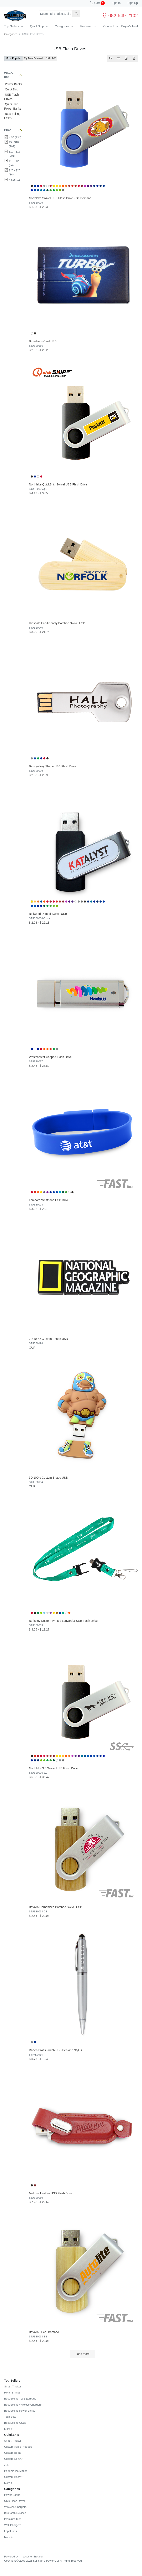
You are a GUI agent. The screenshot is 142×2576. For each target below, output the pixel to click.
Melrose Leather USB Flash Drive (50, 2193)
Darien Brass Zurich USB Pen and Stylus (55, 2050)
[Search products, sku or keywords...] (55, 13)
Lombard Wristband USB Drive (49, 1200)
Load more (82, 2354)
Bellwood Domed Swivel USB (48, 913)
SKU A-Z (51, 58)
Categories (64, 26)
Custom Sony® (13, 2458)
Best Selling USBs (15, 2422)
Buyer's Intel (129, 26)
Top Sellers (13, 26)
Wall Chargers (12, 2525)
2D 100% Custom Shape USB (48, 1339)
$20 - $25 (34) (14, 172)
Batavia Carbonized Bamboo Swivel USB (55, 1907)
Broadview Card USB (42, 341)
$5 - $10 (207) (14, 144)
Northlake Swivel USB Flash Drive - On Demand (60, 198)
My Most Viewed (33, 58)
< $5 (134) (15, 137)
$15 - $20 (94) (14, 163)
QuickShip (39, 26)
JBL (6, 2464)
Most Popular (13, 58)
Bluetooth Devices (15, 2513)
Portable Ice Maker (15, 2470)
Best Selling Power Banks (19, 2410)
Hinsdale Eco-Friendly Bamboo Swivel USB (57, 623)
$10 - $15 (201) (14, 153)
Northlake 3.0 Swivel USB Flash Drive (53, 1768)
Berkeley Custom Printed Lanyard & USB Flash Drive (63, 1620)
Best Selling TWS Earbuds (20, 2398)
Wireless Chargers (15, 2506)
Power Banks (13, 84)
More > (8, 2428)
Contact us (110, 26)
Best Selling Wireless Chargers (22, 2404)
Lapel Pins (10, 2531)
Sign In (116, 3)
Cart (97, 3)
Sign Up (132, 3)
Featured (88, 26)
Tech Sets (10, 2416)
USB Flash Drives (15, 2500)
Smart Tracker (12, 2386)
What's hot (9, 75)
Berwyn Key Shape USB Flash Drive (52, 766)
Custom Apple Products (18, 2446)
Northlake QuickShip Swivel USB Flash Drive (58, 484)
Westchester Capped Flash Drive (50, 1057)
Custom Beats (12, 2452)
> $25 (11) (15, 179)
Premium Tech (12, 2519)
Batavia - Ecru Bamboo (44, 2332)
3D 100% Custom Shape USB (48, 1477)
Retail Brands (12, 2392)
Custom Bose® (13, 2476)
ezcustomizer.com (33, 2556)
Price (7, 130)
